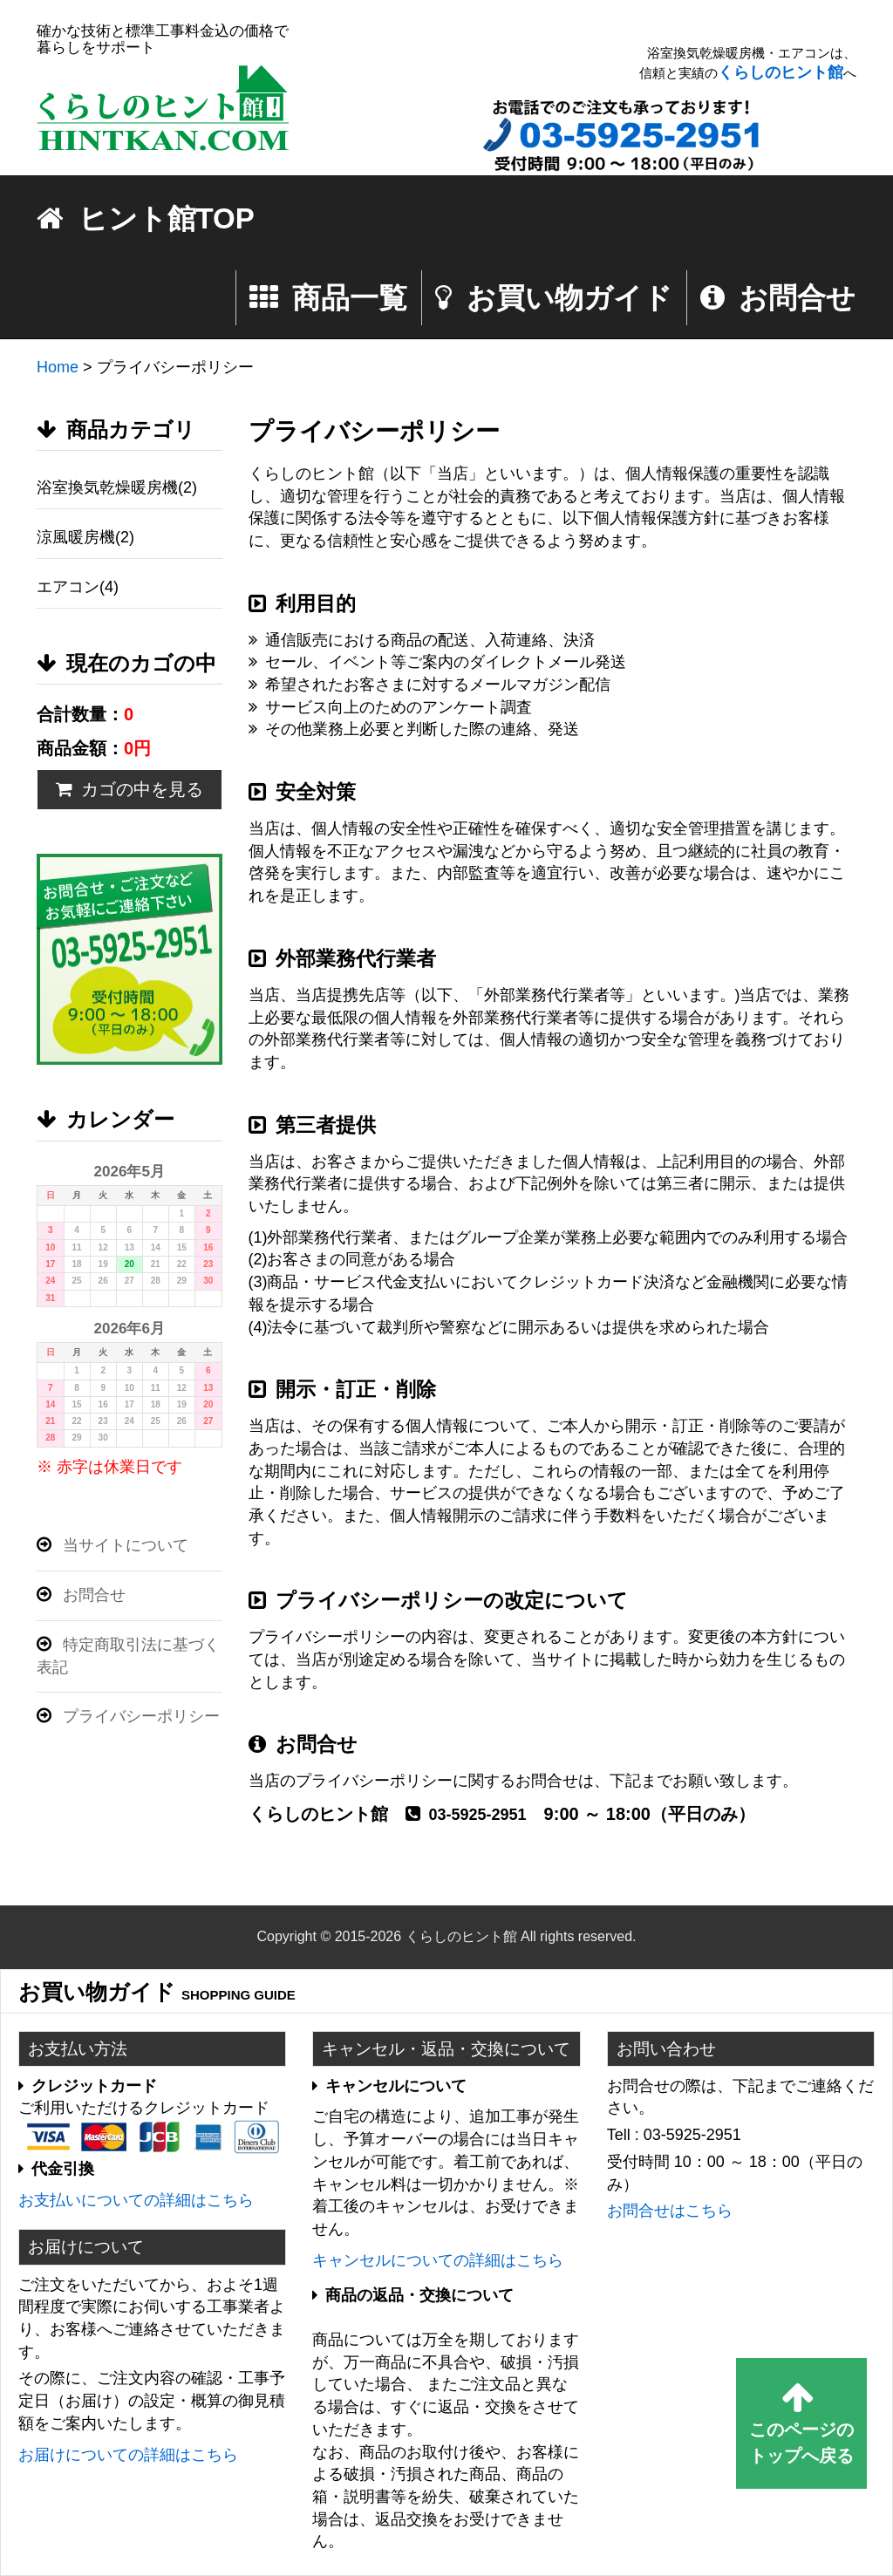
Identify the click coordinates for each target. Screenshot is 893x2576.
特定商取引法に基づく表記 (128, 1655)
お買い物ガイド (553, 298)
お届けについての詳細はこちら (128, 2455)
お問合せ (778, 298)
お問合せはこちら (670, 2210)
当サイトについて (112, 1545)
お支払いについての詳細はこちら (136, 2200)
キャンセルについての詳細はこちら (437, 2260)
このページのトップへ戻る (801, 2422)
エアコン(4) (78, 587)
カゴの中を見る (129, 789)
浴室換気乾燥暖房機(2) (117, 487)
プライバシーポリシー (128, 1716)
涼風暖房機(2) (85, 537)
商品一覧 (328, 298)
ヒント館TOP (146, 218)
